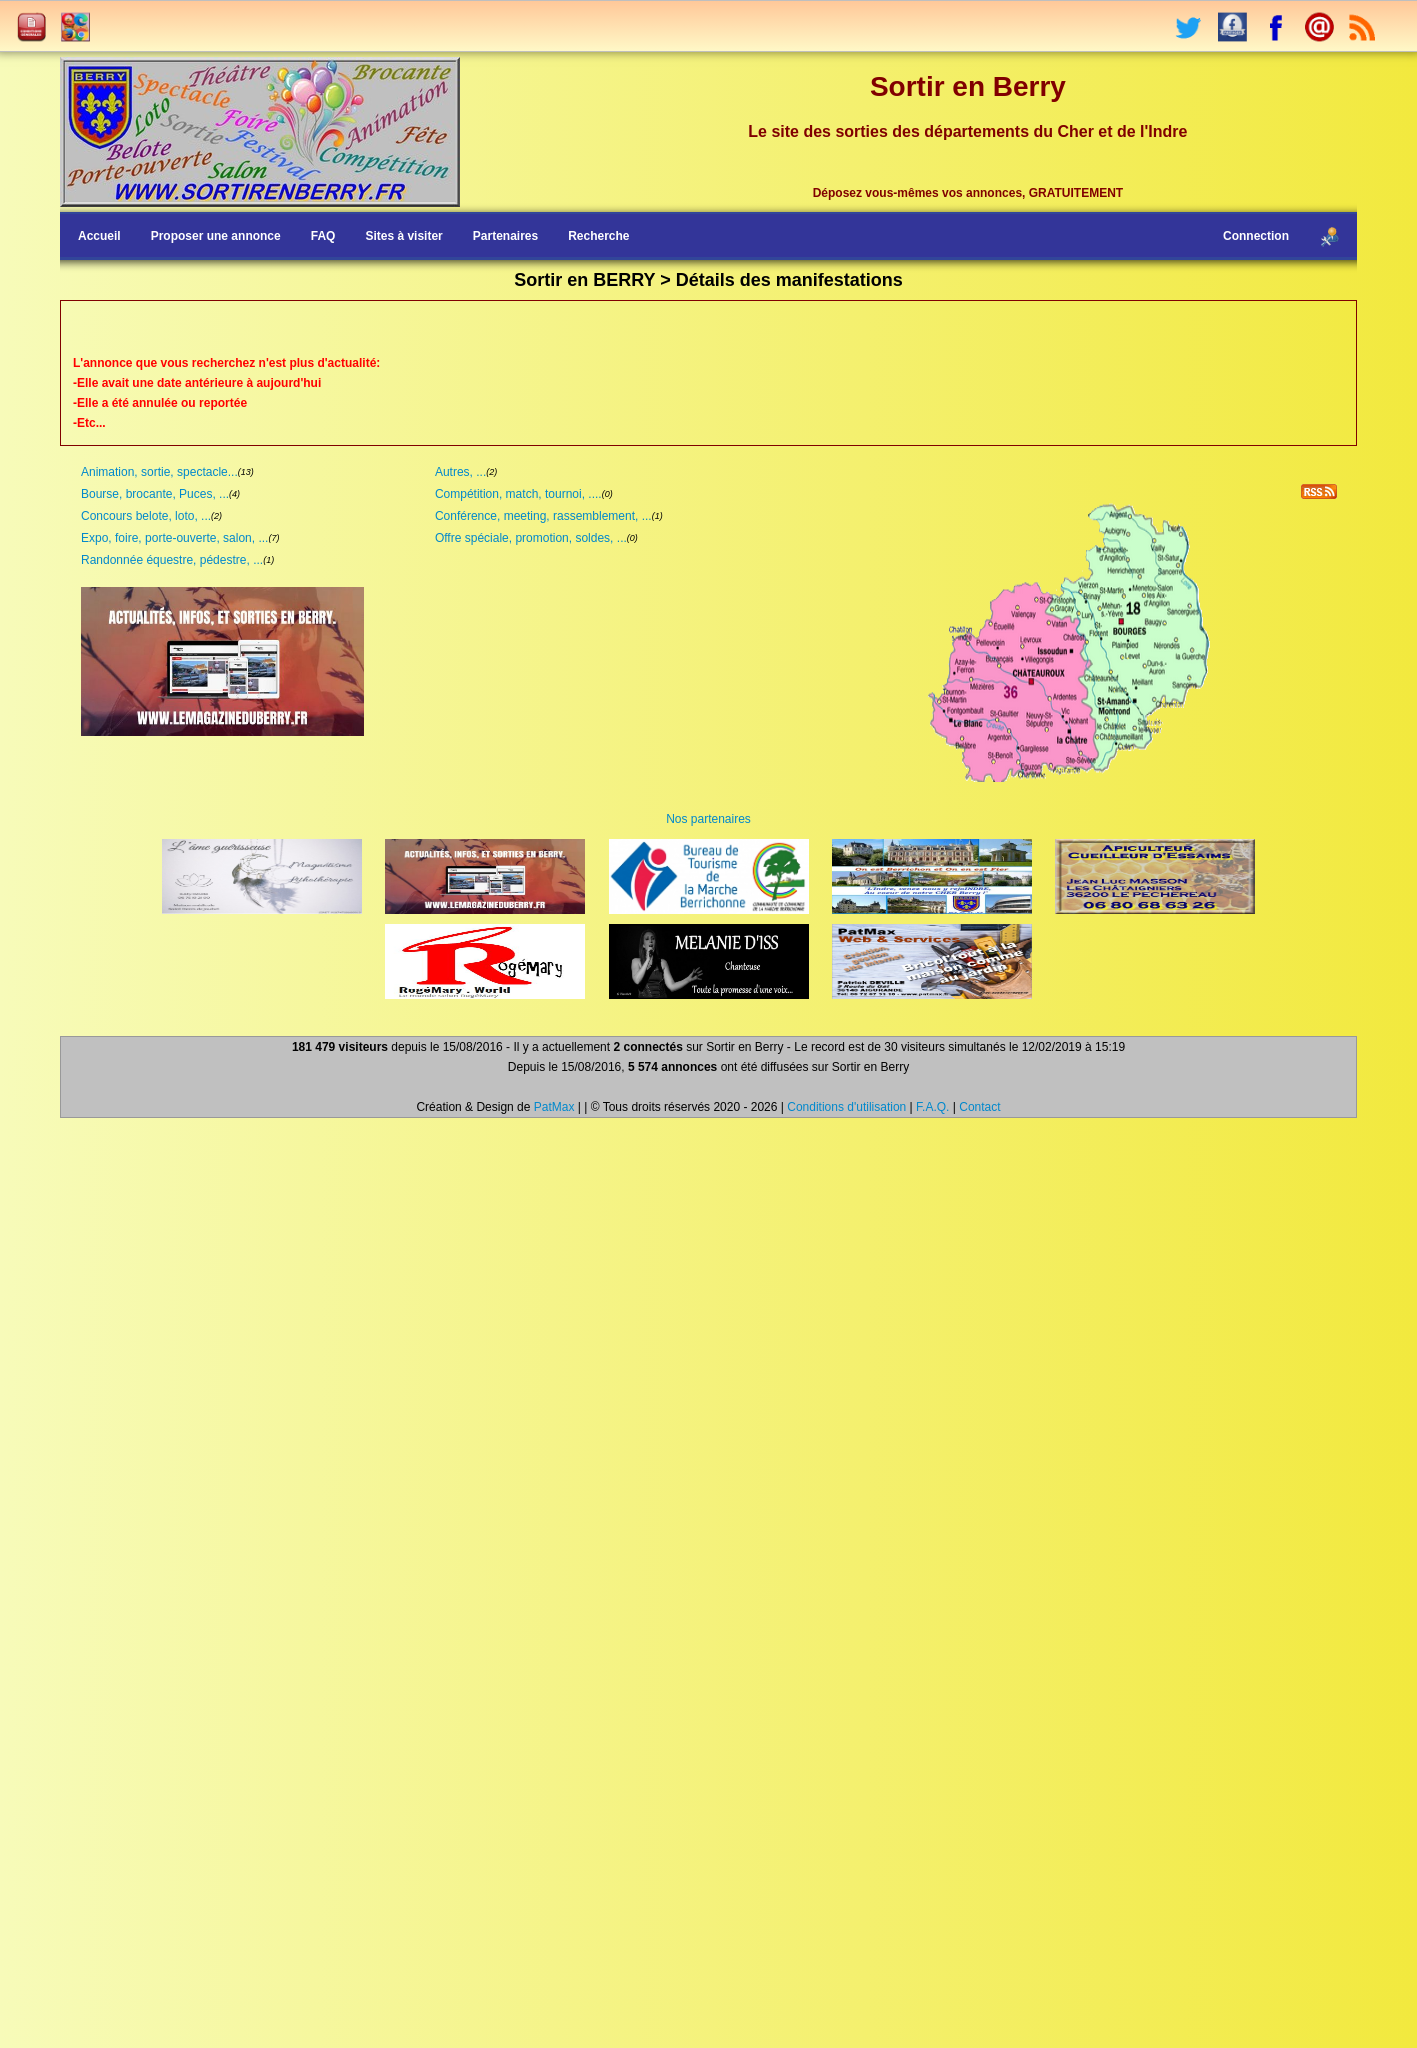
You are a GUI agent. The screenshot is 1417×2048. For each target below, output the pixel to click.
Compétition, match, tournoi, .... (518, 494)
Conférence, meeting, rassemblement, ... (543, 516)
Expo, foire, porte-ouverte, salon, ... (174, 538)
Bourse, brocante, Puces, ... (155, 494)
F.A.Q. (932, 1107)
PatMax (554, 1107)
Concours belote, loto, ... (146, 516)
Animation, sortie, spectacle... (159, 472)
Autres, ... (460, 472)
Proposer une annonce (216, 236)
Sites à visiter (403, 236)
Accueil (99, 236)
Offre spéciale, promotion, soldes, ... (531, 538)
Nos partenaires (708, 819)
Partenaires (505, 236)
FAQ (323, 236)
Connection (1256, 236)
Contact (979, 1107)
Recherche (598, 236)
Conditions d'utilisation (846, 1107)
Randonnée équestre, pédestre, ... (172, 560)
